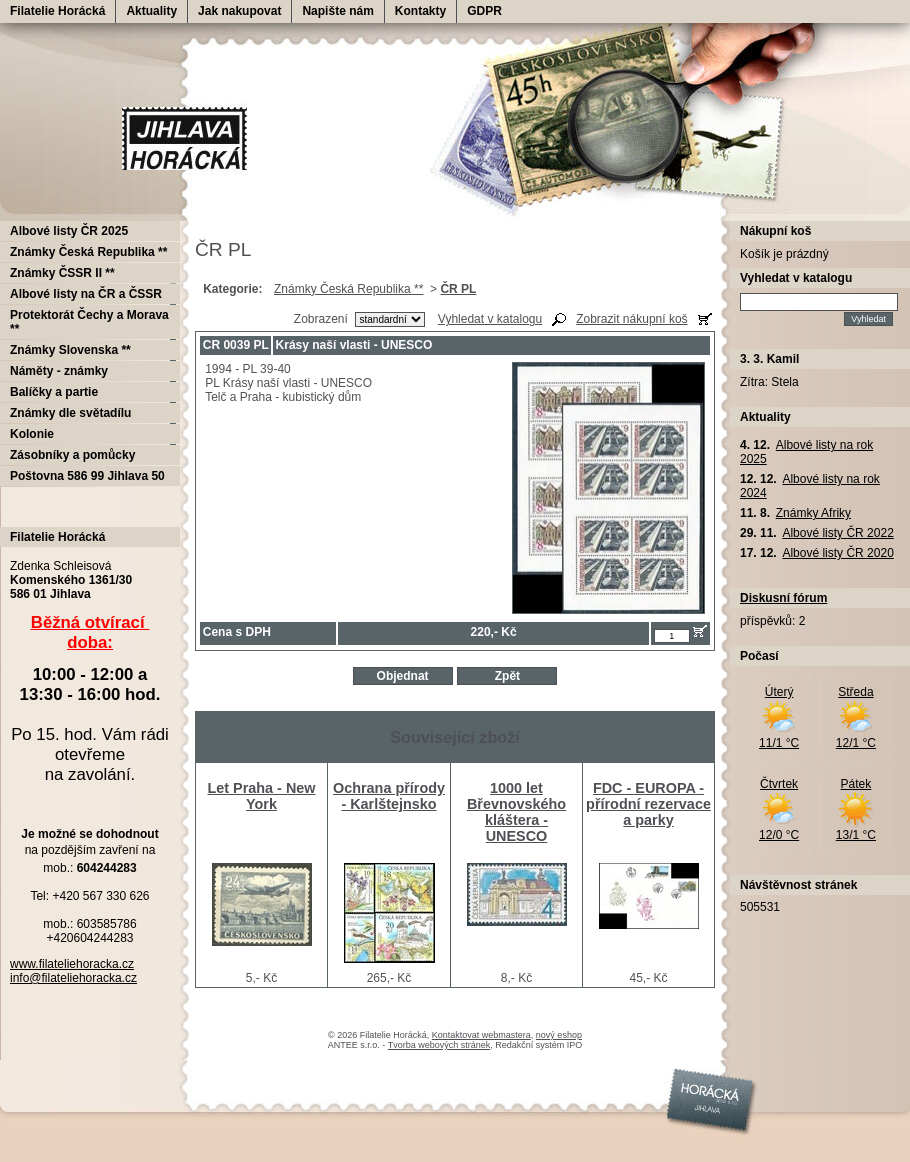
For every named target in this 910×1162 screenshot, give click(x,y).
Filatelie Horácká (57, 11)
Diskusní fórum (783, 598)
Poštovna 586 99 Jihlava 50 (87, 476)
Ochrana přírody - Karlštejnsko (389, 796)
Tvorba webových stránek (439, 1045)
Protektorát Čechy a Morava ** (89, 322)
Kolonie (32, 434)
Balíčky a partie (54, 392)
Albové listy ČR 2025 (69, 231)
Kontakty (420, 11)
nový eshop (559, 1035)
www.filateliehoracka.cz (72, 964)
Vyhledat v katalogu (490, 319)
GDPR (484, 11)
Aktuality (151, 11)
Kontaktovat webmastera (481, 1035)
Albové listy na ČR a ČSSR (86, 294)
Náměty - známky (59, 371)
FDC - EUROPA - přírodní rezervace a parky (648, 804)
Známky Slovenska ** (70, 350)
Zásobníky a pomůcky (72, 455)
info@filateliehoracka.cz (73, 978)
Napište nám (337, 11)
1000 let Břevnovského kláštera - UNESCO (516, 812)
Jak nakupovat (239, 11)
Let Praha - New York (262, 796)
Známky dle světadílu (70, 413)
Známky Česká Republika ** (348, 289)
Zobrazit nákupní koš (631, 319)
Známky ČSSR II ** (62, 273)
